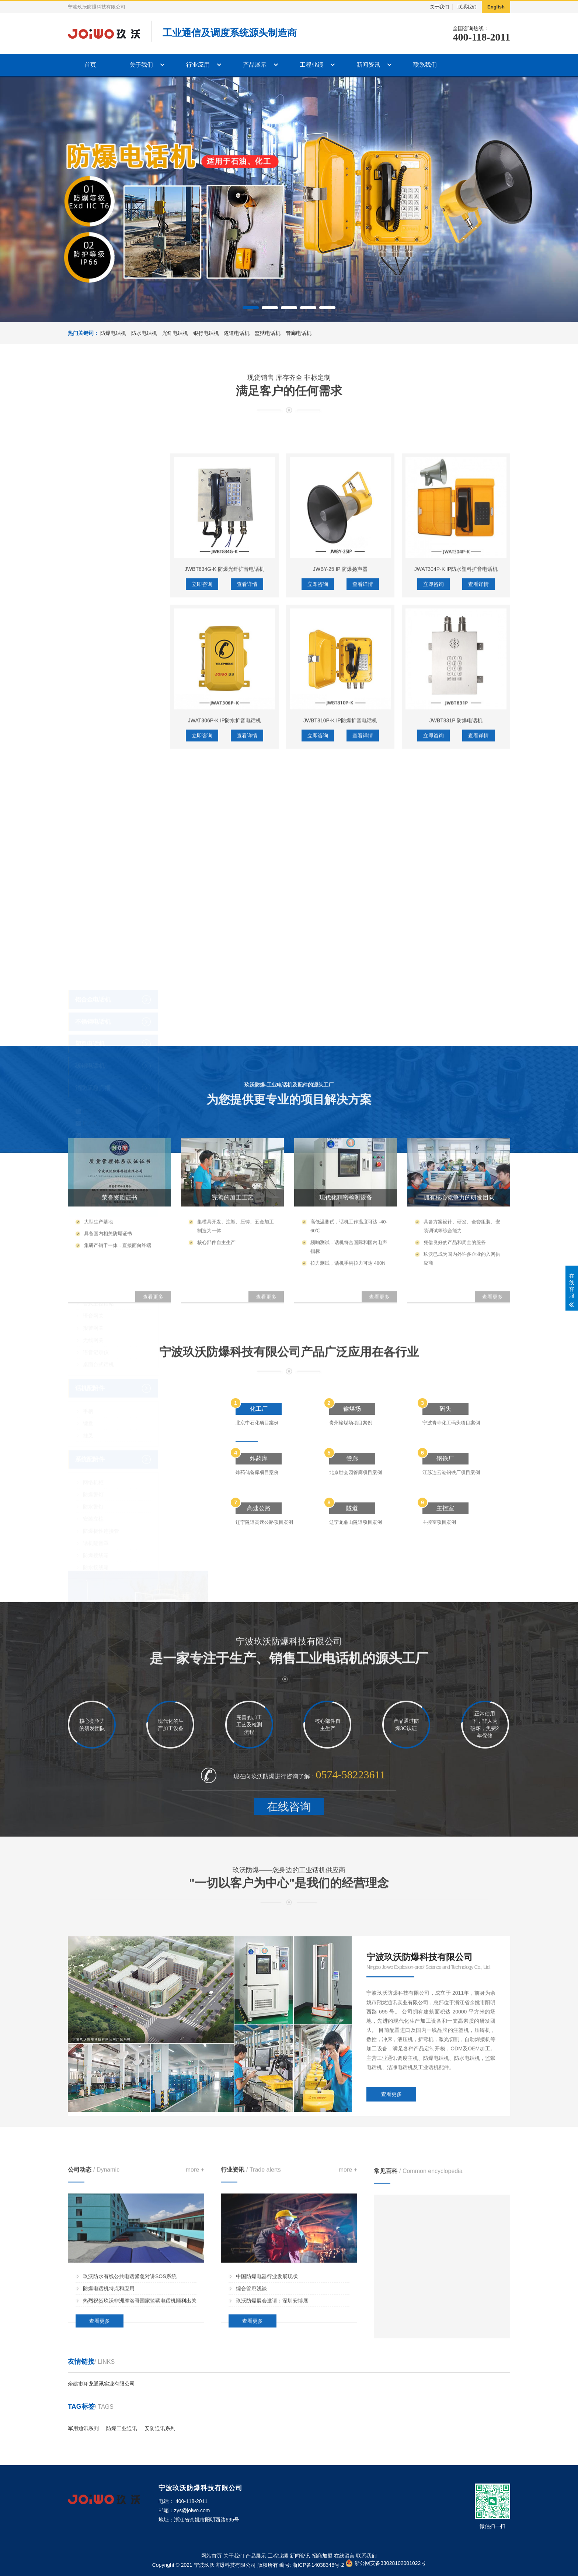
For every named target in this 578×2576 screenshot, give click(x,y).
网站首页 (211, 2556)
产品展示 (255, 65)
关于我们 (439, 7)
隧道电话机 (237, 333)
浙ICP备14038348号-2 (318, 2565)
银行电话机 (206, 333)
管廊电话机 (298, 333)
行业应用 (198, 65)
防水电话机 (144, 333)
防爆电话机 (113, 333)
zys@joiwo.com (192, 2510)
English (496, 7)
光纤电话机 (175, 333)
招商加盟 (322, 2556)
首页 (90, 65)
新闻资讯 (368, 65)
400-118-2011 (481, 37)
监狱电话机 (268, 333)
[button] (251, 307)
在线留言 (344, 2556)
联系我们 (467, 7)
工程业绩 (311, 65)
